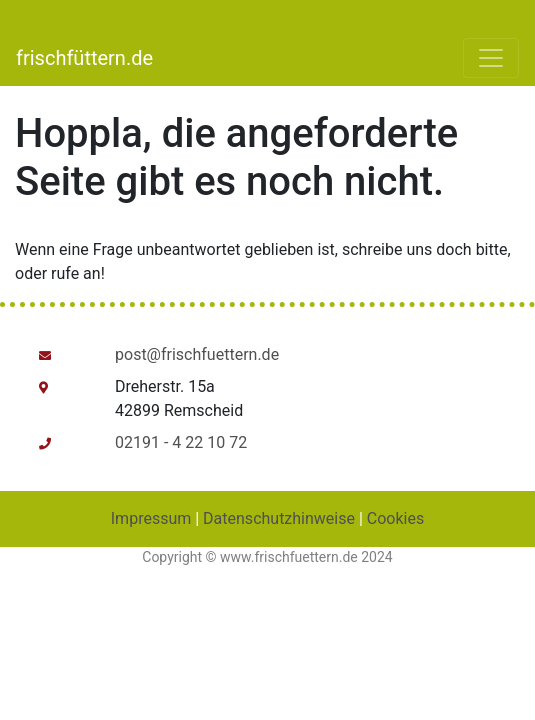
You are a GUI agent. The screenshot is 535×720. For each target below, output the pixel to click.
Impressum (151, 518)
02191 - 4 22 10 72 (181, 442)
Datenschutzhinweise (279, 518)
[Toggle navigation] (491, 58)
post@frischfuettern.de (197, 354)
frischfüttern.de (84, 58)
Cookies (395, 518)
